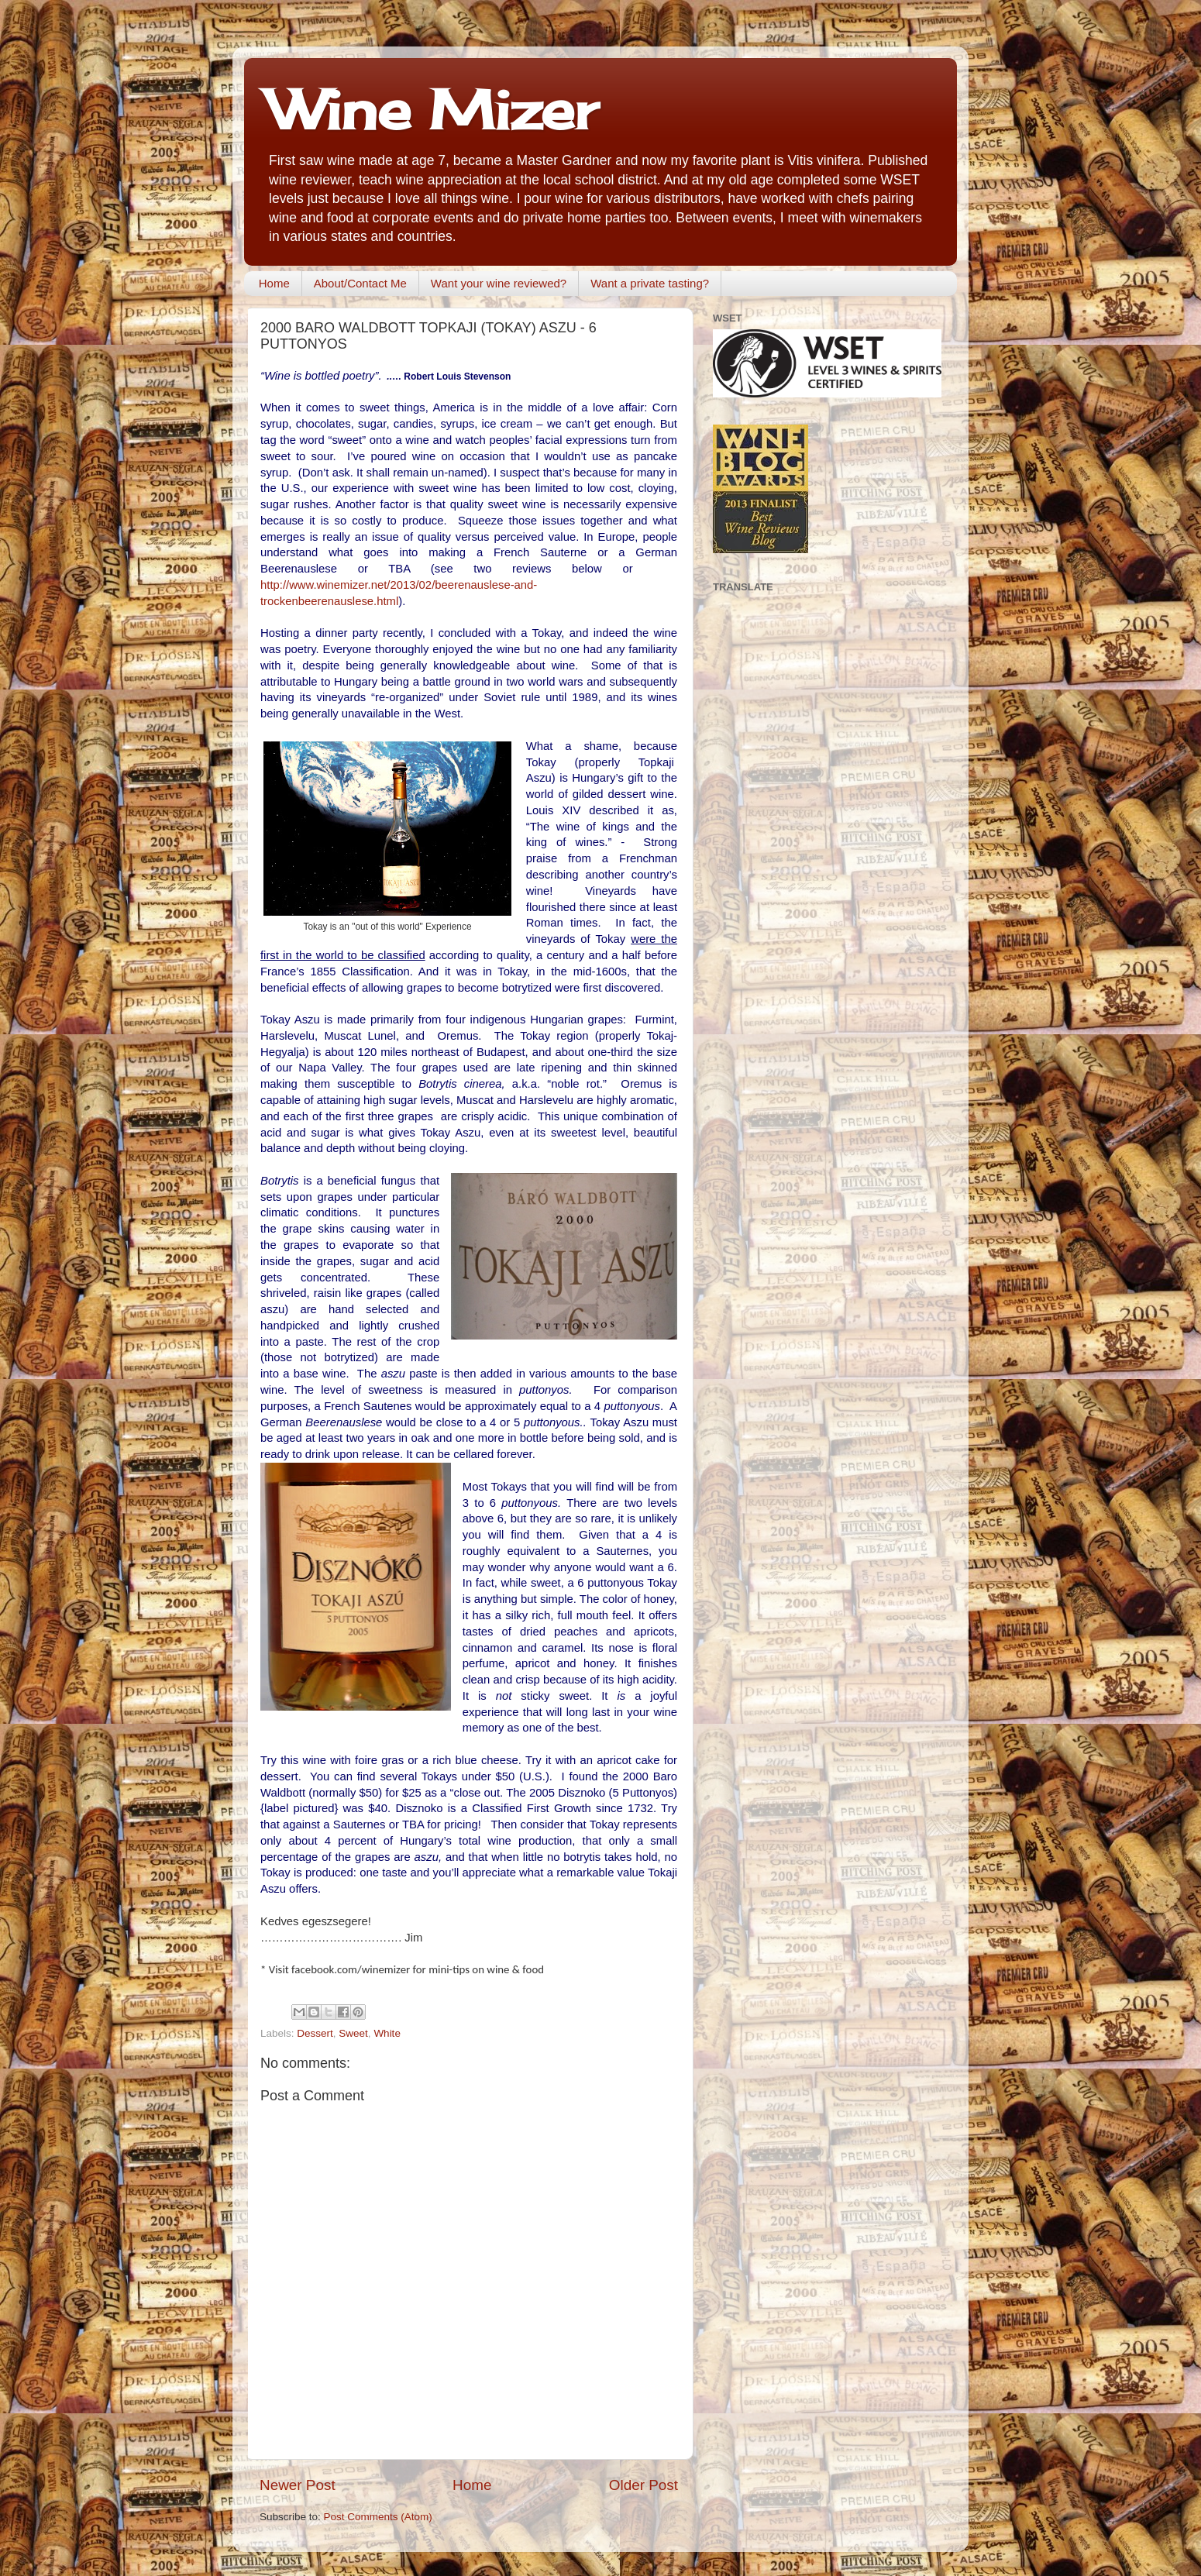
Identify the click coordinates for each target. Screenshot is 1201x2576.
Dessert (315, 2033)
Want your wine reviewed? (498, 283)
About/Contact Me (360, 283)
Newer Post (298, 2485)
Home (274, 283)
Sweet (353, 2033)
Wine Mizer (432, 109)
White (387, 2033)
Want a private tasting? (649, 283)
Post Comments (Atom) (378, 2517)
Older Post (643, 2485)
